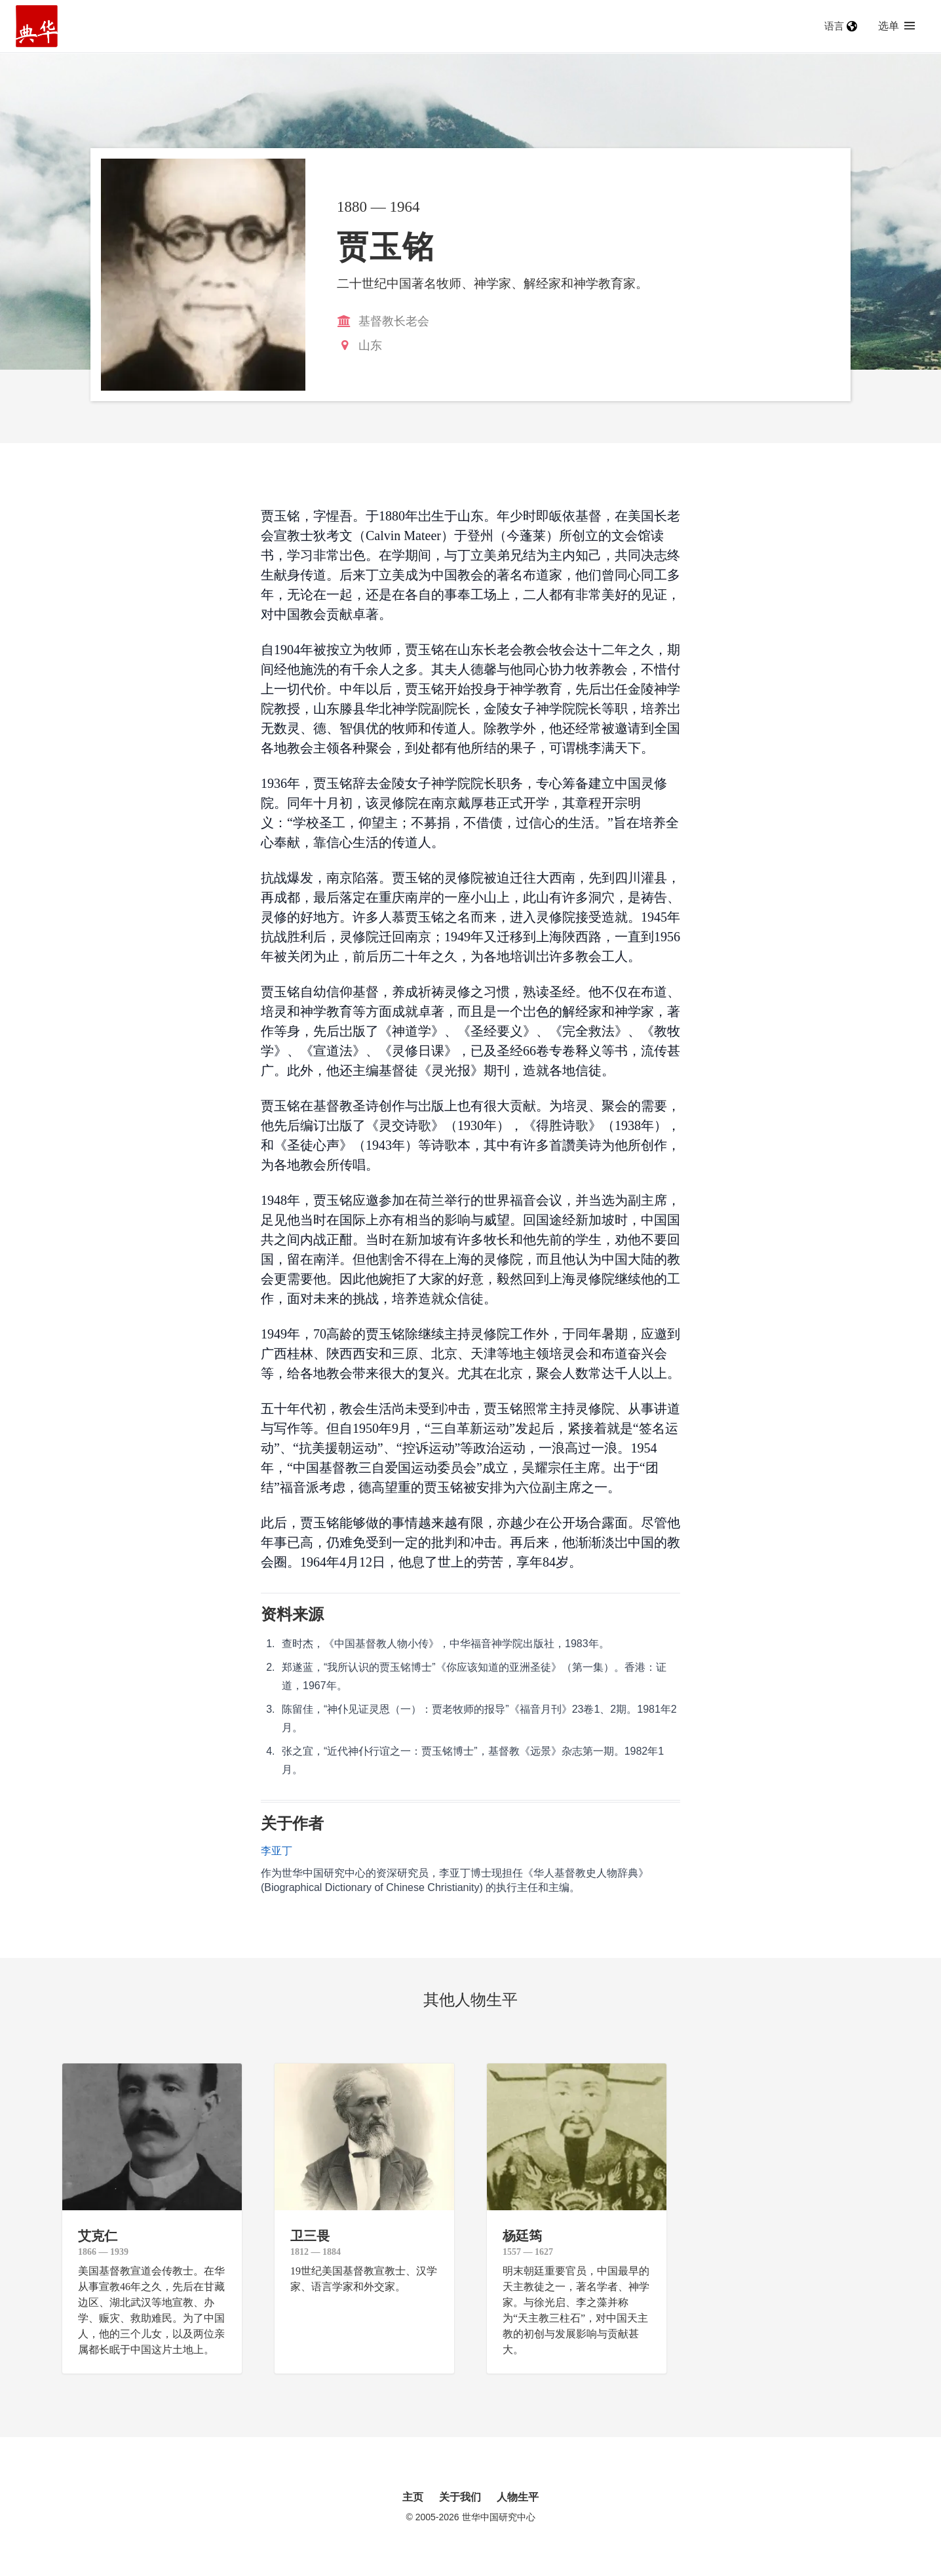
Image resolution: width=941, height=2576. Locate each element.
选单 (896, 25)
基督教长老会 (393, 321)
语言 (840, 25)
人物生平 (518, 2497)
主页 (412, 2497)
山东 (370, 345)
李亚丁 (276, 1850)
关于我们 (460, 2497)
